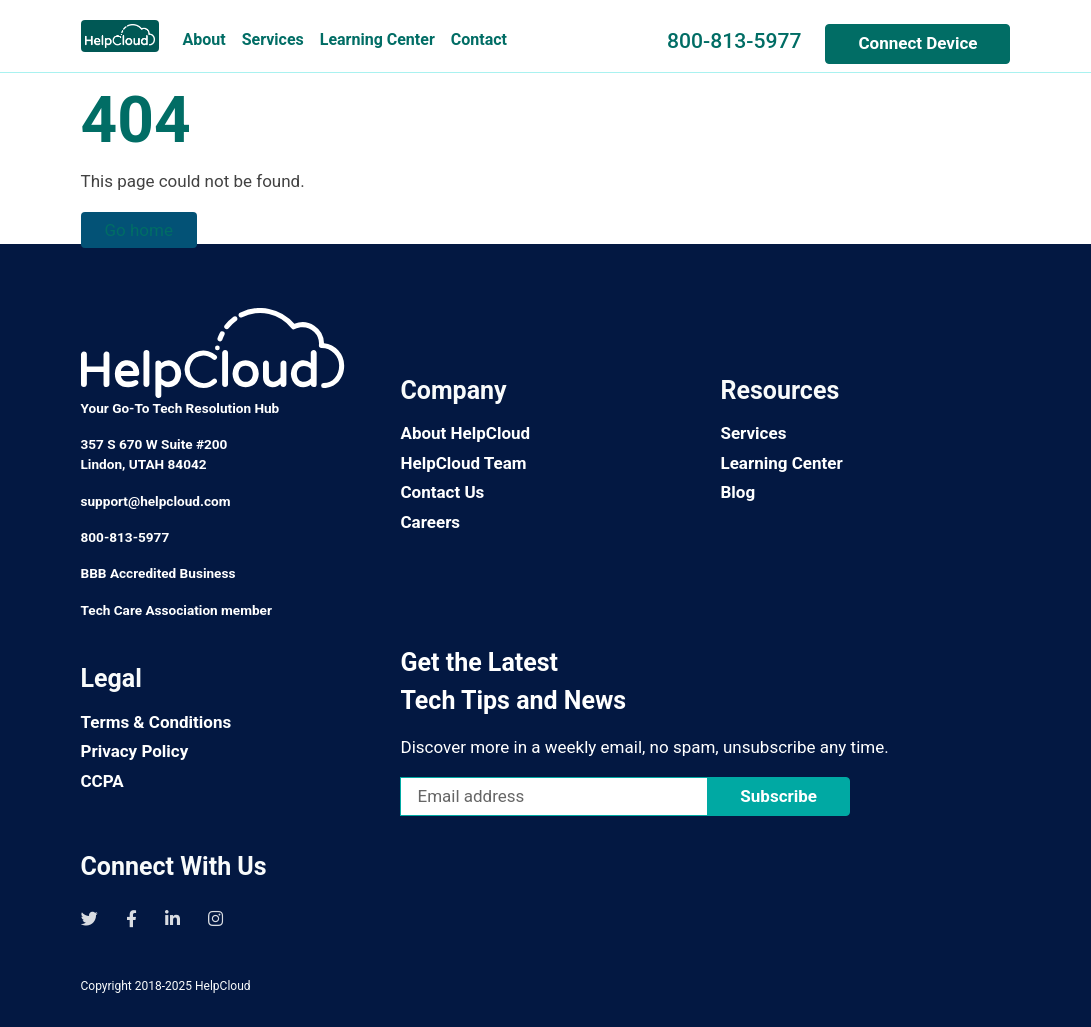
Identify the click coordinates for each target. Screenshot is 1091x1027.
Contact (479, 39)
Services (273, 39)
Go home (139, 230)
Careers (430, 522)
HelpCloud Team (463, 463)
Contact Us (442, 492)
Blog (737, 492)
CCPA (102, 781)
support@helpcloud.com (156, 501)
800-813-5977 (734, 40)
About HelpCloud (465, 433)
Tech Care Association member (176, 610)
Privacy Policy (135, 751)
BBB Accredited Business (158, 573)
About (204, 39)
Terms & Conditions (156, 722)
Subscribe (778, 796)
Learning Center (377, 39)
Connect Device (917, 43)
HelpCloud (223, 986)
